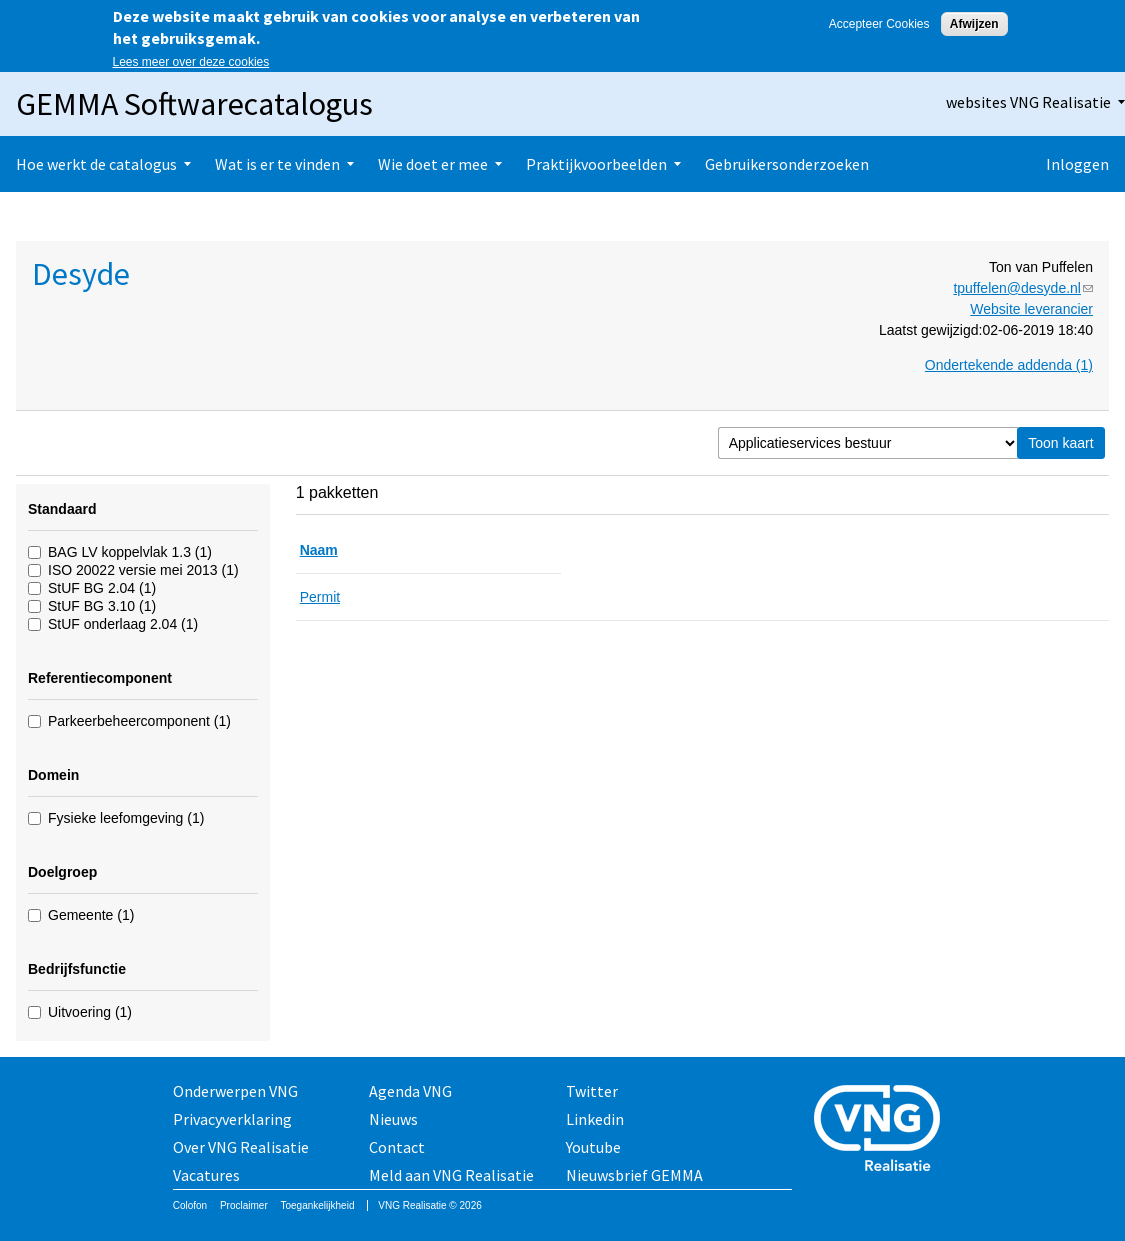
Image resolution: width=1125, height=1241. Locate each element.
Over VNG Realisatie (241, 1147)
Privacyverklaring (232, 1119)
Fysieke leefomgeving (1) (126, 818)
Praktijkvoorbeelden (596, 164)
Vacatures (206, 1175)
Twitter (592, 1091)
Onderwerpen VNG (235, 1091)
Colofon (190, 1205)
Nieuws (393, 1119)
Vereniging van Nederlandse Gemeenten (883, 1130)
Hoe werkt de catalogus (96, 164)
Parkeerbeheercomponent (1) (139, 721)
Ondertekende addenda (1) (1009, 365)
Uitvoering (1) (90, 1012)
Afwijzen (974, 24)
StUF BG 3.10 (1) (102, 606)
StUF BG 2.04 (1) (102, 588)
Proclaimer (244, 1205)
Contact (397, 1147)
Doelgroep (62, 872)
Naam (319, 550)
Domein (53, 775)
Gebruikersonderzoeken (787, 164)
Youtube (593, 1147)
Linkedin (595, 1119)
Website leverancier (1031, 309)
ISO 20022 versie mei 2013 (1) (143, 570)
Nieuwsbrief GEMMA (634, 1175)
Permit (320, 597)
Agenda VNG (410, 1091)
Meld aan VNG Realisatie (451, 1175)
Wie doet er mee (433, 164)
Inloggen (1077, 164)
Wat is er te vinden (277, 164)
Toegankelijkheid (318, 1205)
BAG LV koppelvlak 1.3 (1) (130, 552)
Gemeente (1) (91, 915)
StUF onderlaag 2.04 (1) (123, 624)
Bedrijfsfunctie (77, 969)
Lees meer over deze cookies (191, 62)
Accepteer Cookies (879, 24)
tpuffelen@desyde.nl (1023, 288)
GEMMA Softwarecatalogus (194, 104)
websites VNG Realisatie (1028, 102)
